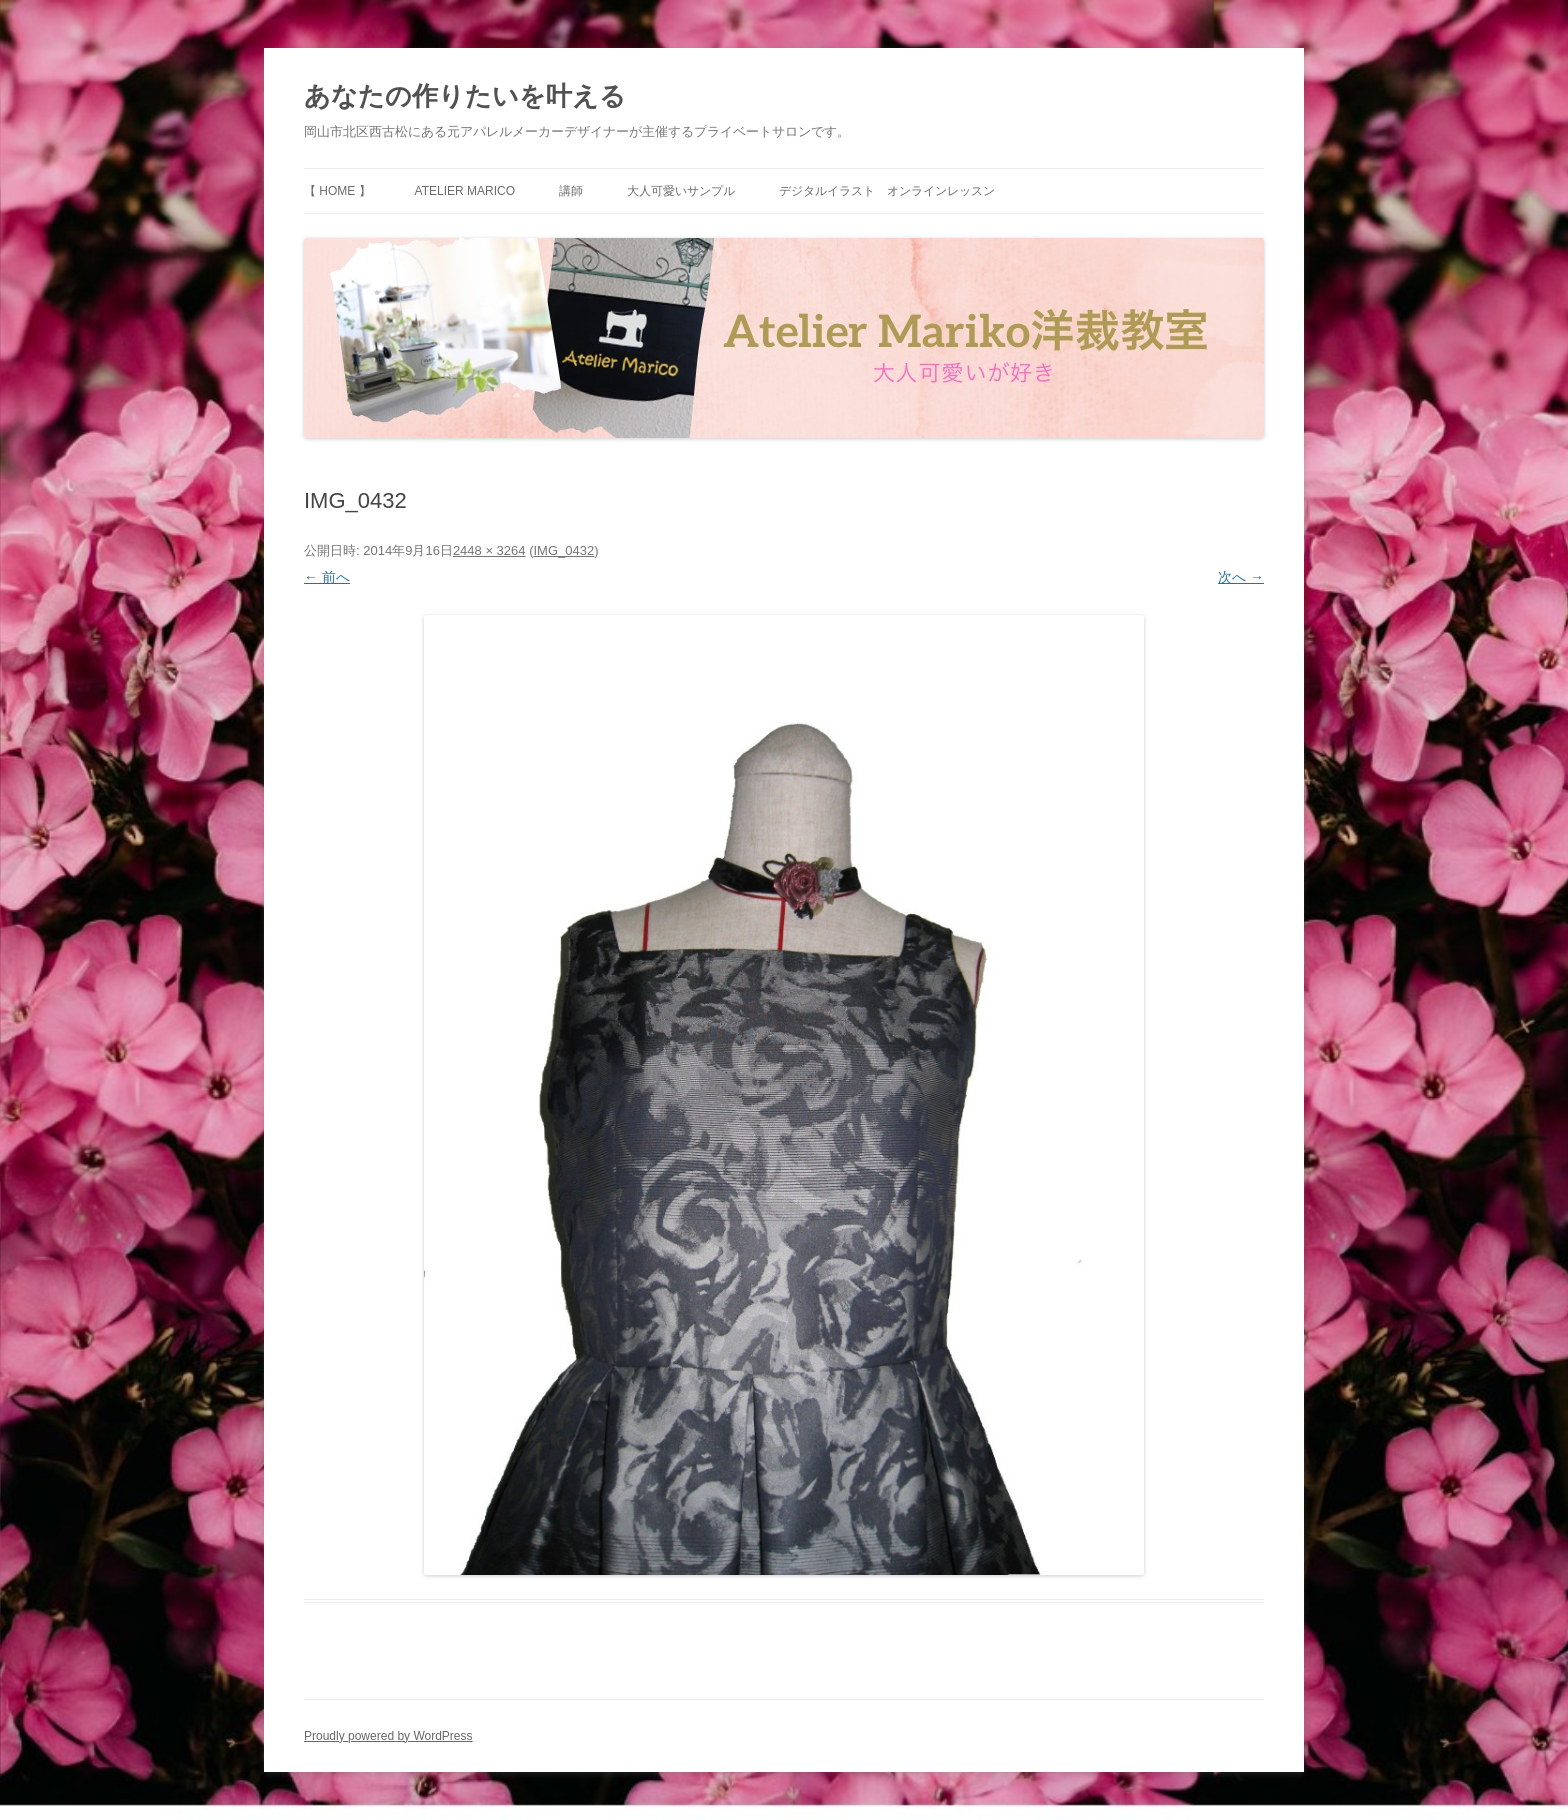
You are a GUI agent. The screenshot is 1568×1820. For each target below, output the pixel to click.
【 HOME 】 (337, 191)
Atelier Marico (465, 191)
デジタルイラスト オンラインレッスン (887, 191)
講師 (571, 191)
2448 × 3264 (489, 550)
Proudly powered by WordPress (388, 1736)
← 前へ (327, 577)
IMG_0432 (563, 550)
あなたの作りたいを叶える (465, 96)
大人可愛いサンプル (681, 191)
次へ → (1241, 577)
